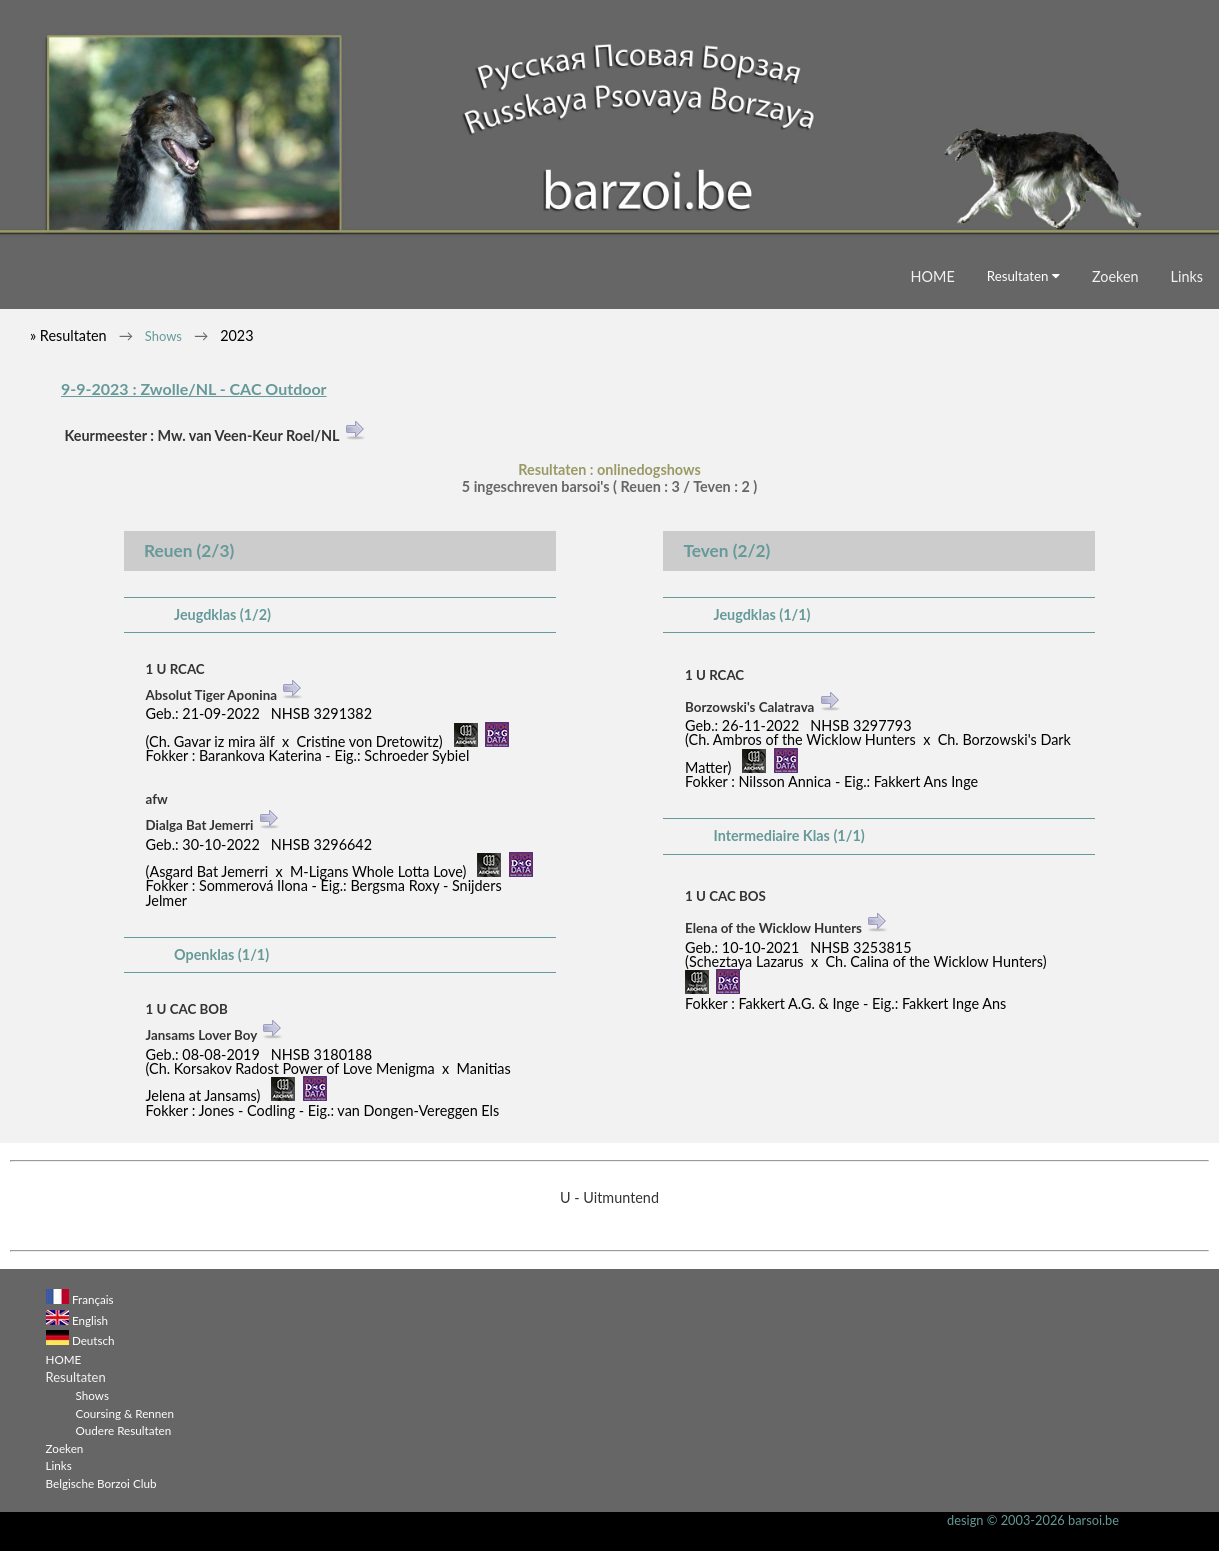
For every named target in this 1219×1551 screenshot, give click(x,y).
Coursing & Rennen (125, 1413)
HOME (933, 276)
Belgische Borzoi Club (101, 1483)
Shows (163, 336)
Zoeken (1115, 276)
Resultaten (1023, 276)
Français (93, 1299)
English (90, 1320)
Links (1187, 276)
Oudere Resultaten (124, 1430)
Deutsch (93, 1340)
